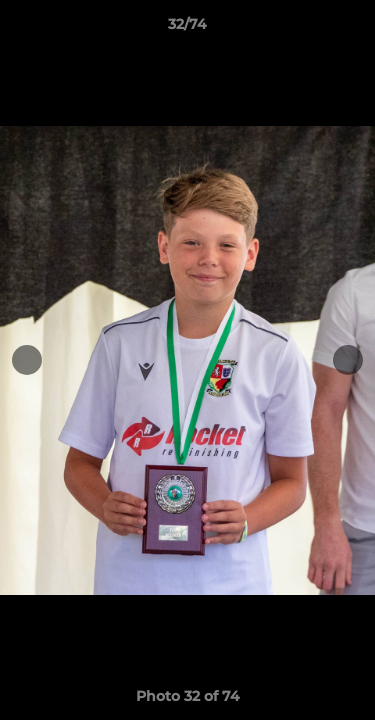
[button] (351, 29)
